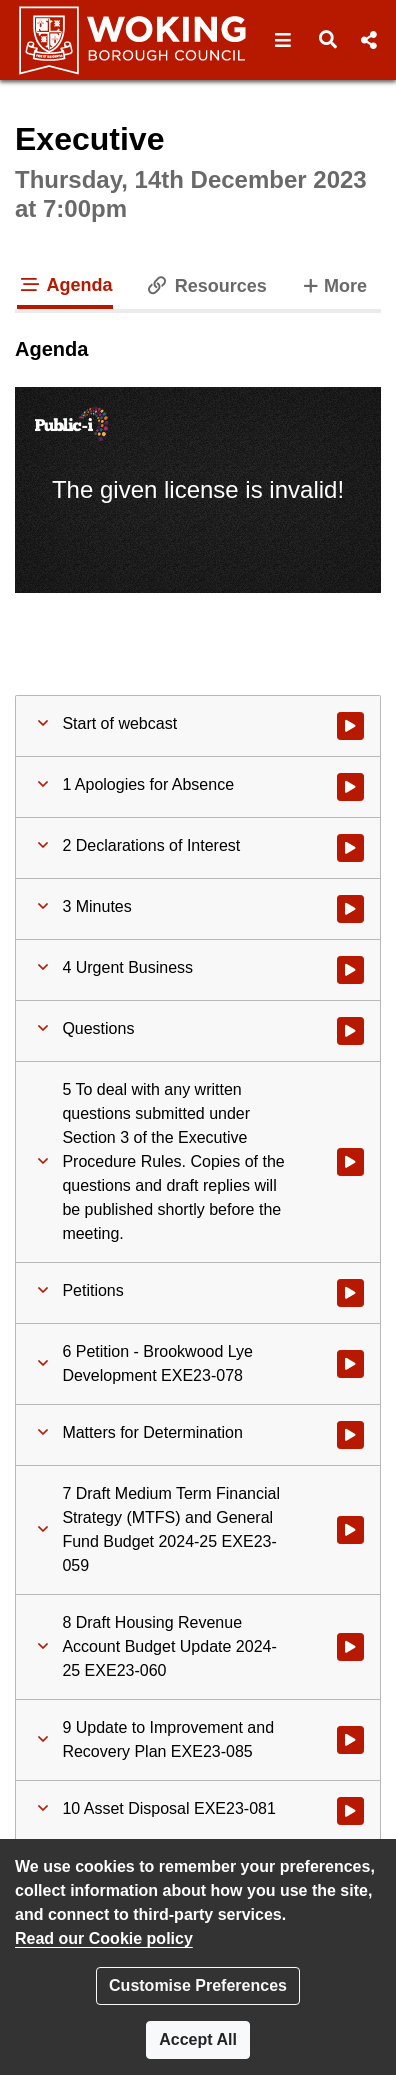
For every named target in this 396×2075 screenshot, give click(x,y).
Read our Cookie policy (104, 1938)
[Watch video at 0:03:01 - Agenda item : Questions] (350, 1031)
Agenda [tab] (65, 285)
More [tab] (333, 284)
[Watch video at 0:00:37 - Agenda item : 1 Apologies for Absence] (350, 787)
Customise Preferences (198, 1985)
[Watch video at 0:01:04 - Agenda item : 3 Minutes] (350, 909)
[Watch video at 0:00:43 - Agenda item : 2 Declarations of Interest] (350, 848)
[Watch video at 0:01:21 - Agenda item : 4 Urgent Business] (350, 970)
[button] (283, 40)
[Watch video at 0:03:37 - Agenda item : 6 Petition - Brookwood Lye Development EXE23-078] (350, 1364)
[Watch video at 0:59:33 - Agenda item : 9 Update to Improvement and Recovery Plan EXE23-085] (350, 1740)
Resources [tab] (206, 286)
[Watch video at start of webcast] (350, 726)
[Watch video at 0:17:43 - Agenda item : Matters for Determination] (350, 1435)
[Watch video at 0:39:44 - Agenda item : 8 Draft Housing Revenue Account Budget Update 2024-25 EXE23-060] (350, 1647)
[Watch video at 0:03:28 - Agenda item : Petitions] (350, 1293)
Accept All (198, 2039)
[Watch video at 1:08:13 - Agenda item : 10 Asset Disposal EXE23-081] (350, 1811)
